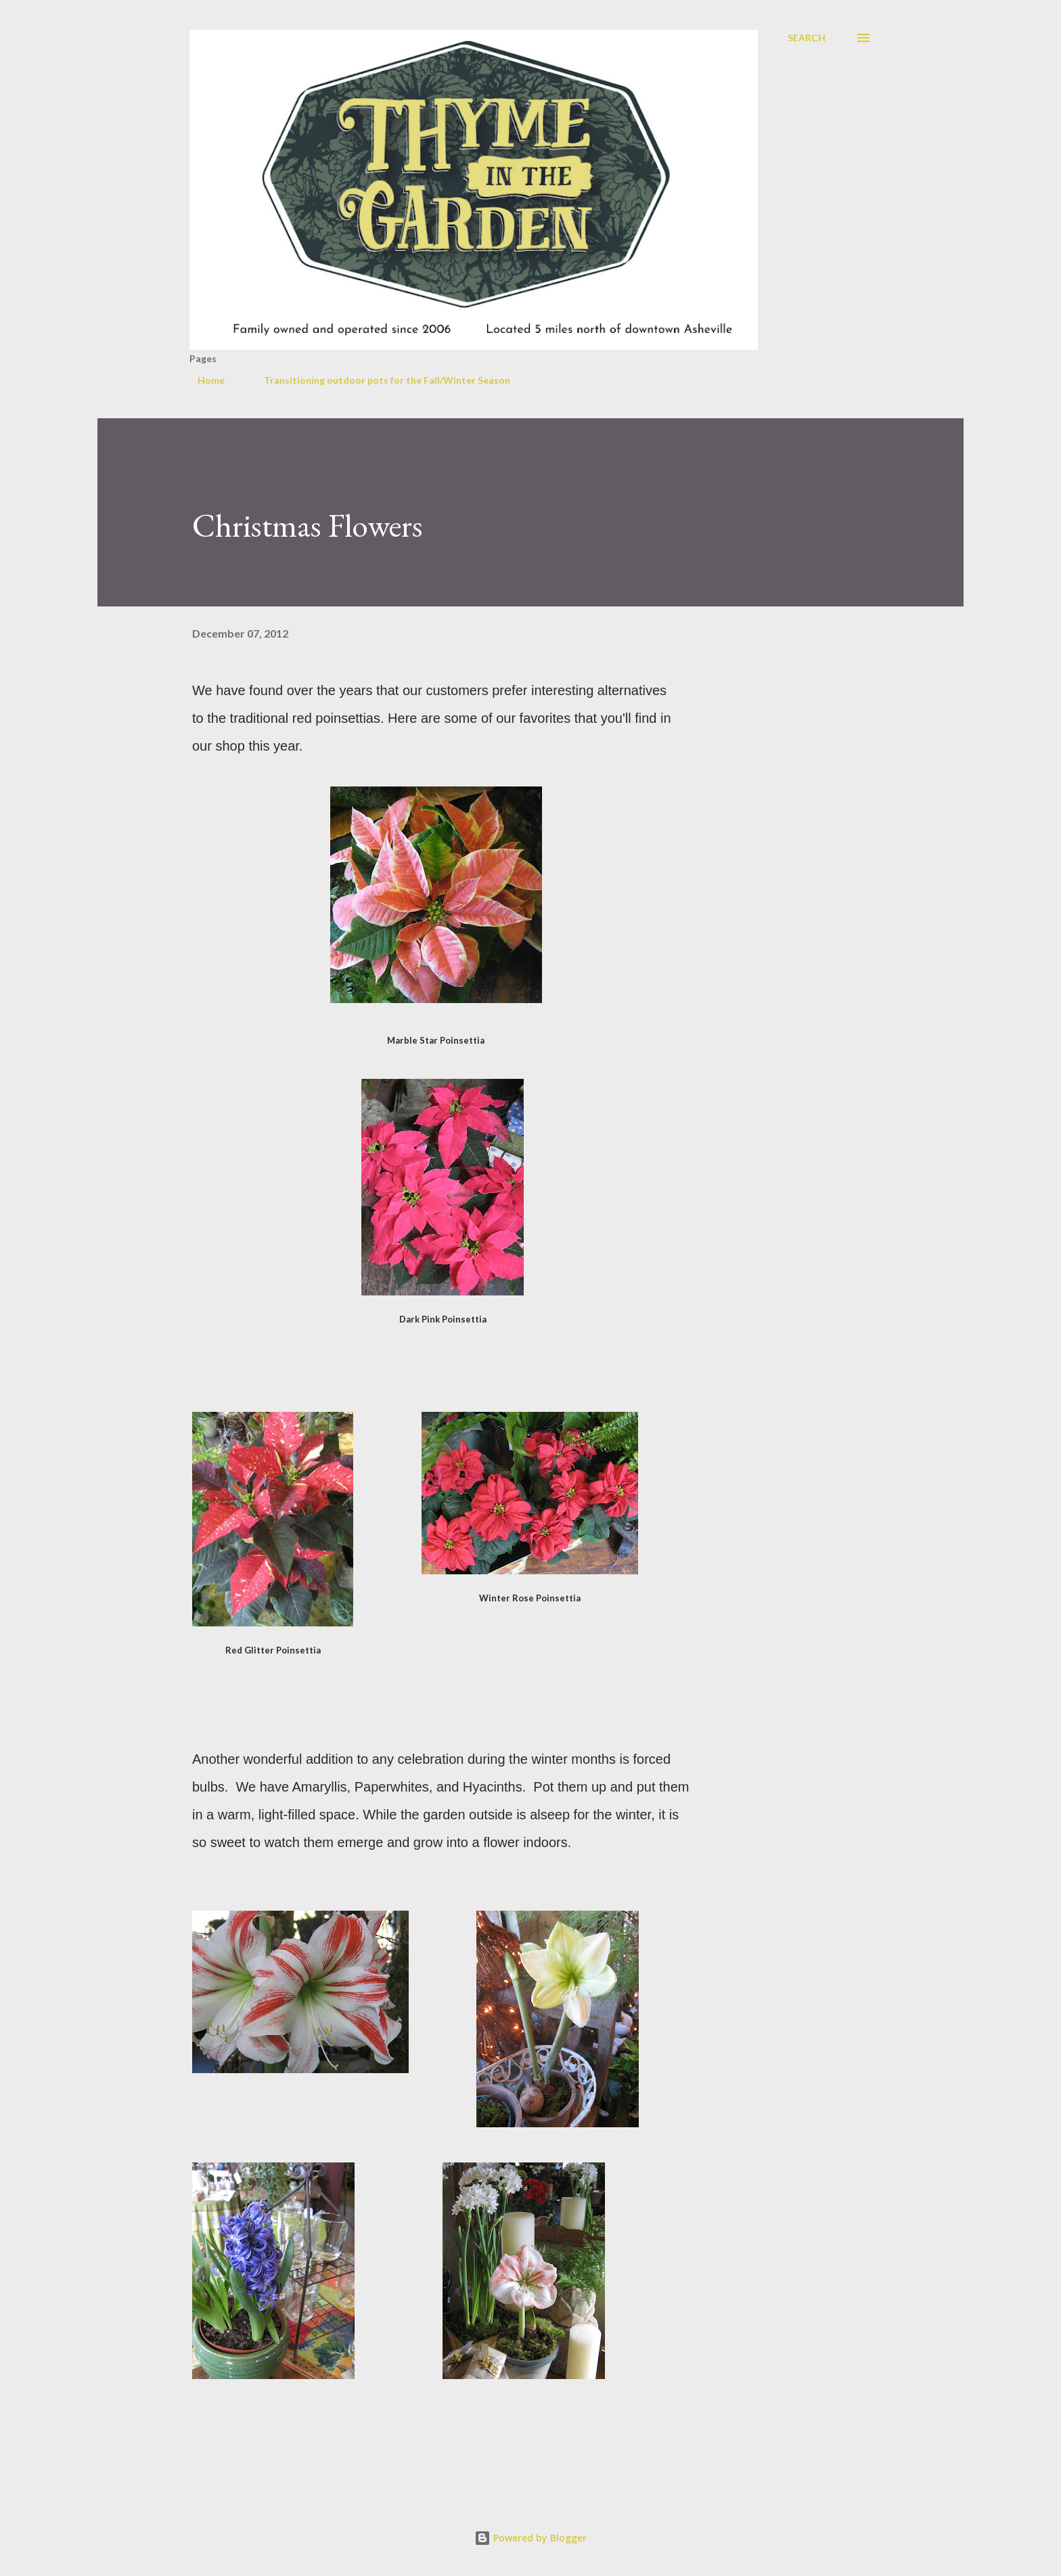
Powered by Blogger (530, 2537)
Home (203, 380)
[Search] (807, 38)
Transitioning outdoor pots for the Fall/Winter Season (379, 380)
